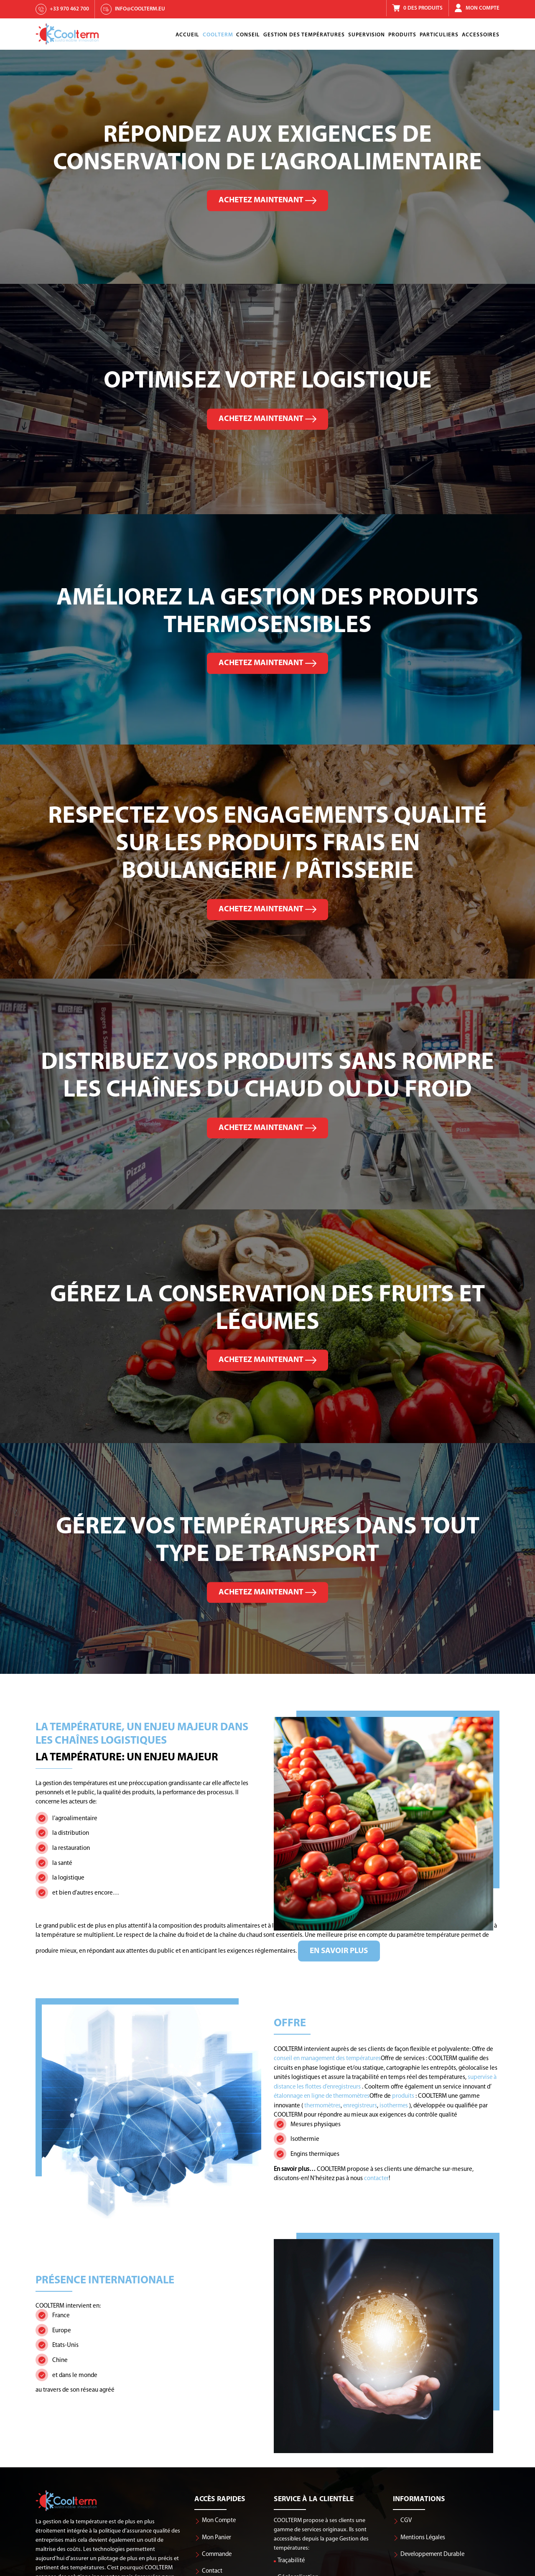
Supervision (366, 35)
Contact (212, 2571)
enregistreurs (360, 2105)
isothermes (394, 2105)
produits (402, 2096)
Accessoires (480, 35)
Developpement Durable (432, 2554)
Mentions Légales (422, 2537)
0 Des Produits (423, 7)
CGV (406, 2520)
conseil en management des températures (327, 2059)
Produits (402, 35)
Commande (217, 2554)
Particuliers (439, 35)
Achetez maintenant (267, 200)
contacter (348, 2178)
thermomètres (321, 2105)
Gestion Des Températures (304, 35)
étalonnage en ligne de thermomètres (321, 2096)
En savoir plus (307, 1950)
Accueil (187, 35)
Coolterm (218, 35)
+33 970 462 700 (69, 9)
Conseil (248, 35)
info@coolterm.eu (140, 9)
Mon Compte (482, 7)
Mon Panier (216, 2537)
